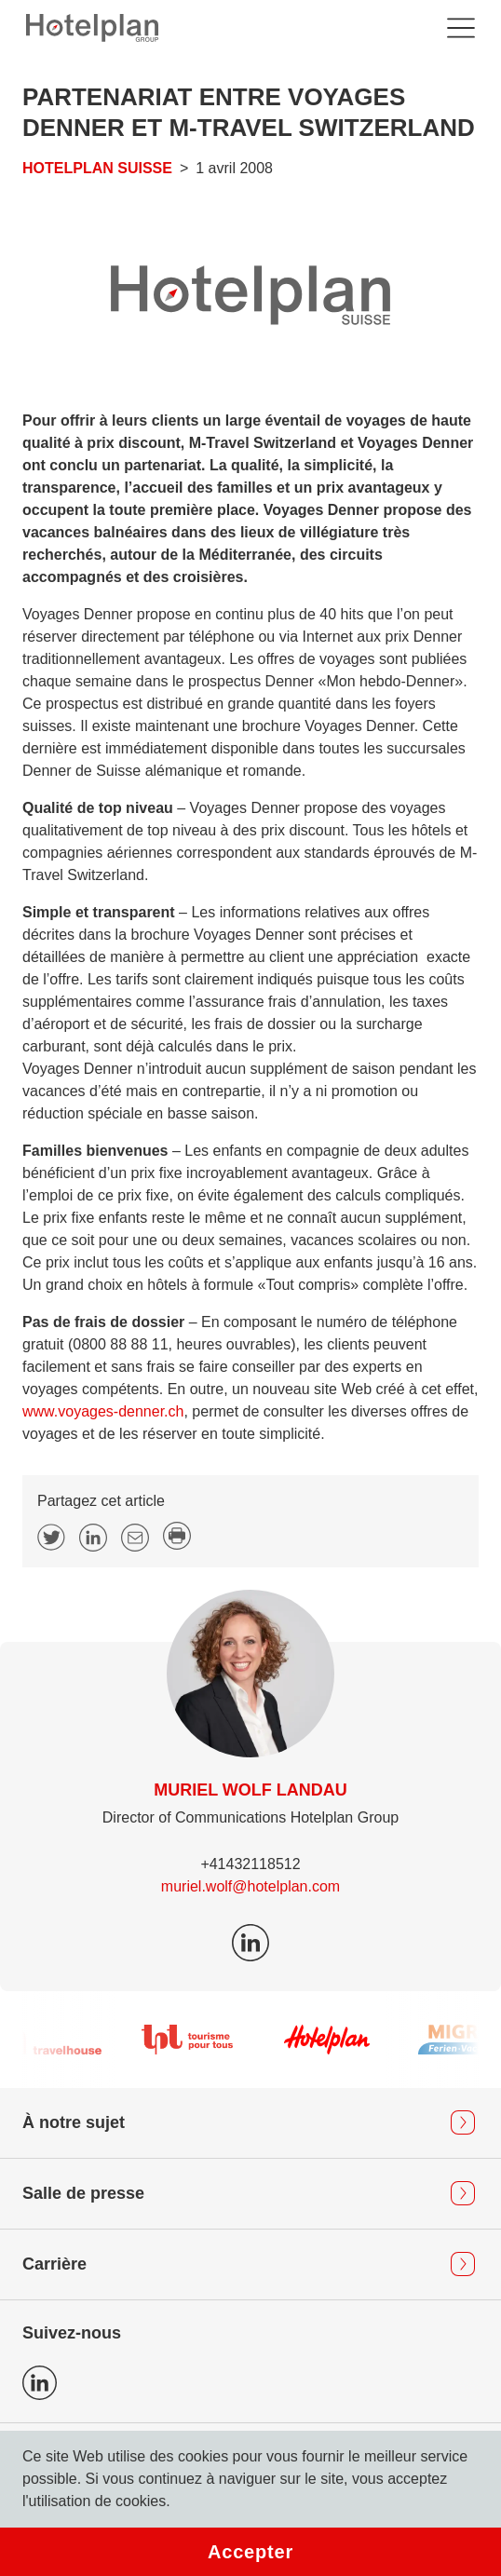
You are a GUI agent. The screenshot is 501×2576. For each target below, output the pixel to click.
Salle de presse (83, 2193)
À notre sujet (73, 2122)
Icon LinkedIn (39, 2383)
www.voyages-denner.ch (102, 1411)
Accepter (250, 2552)
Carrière (54, 2264)
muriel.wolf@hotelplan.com (250, 1886)
